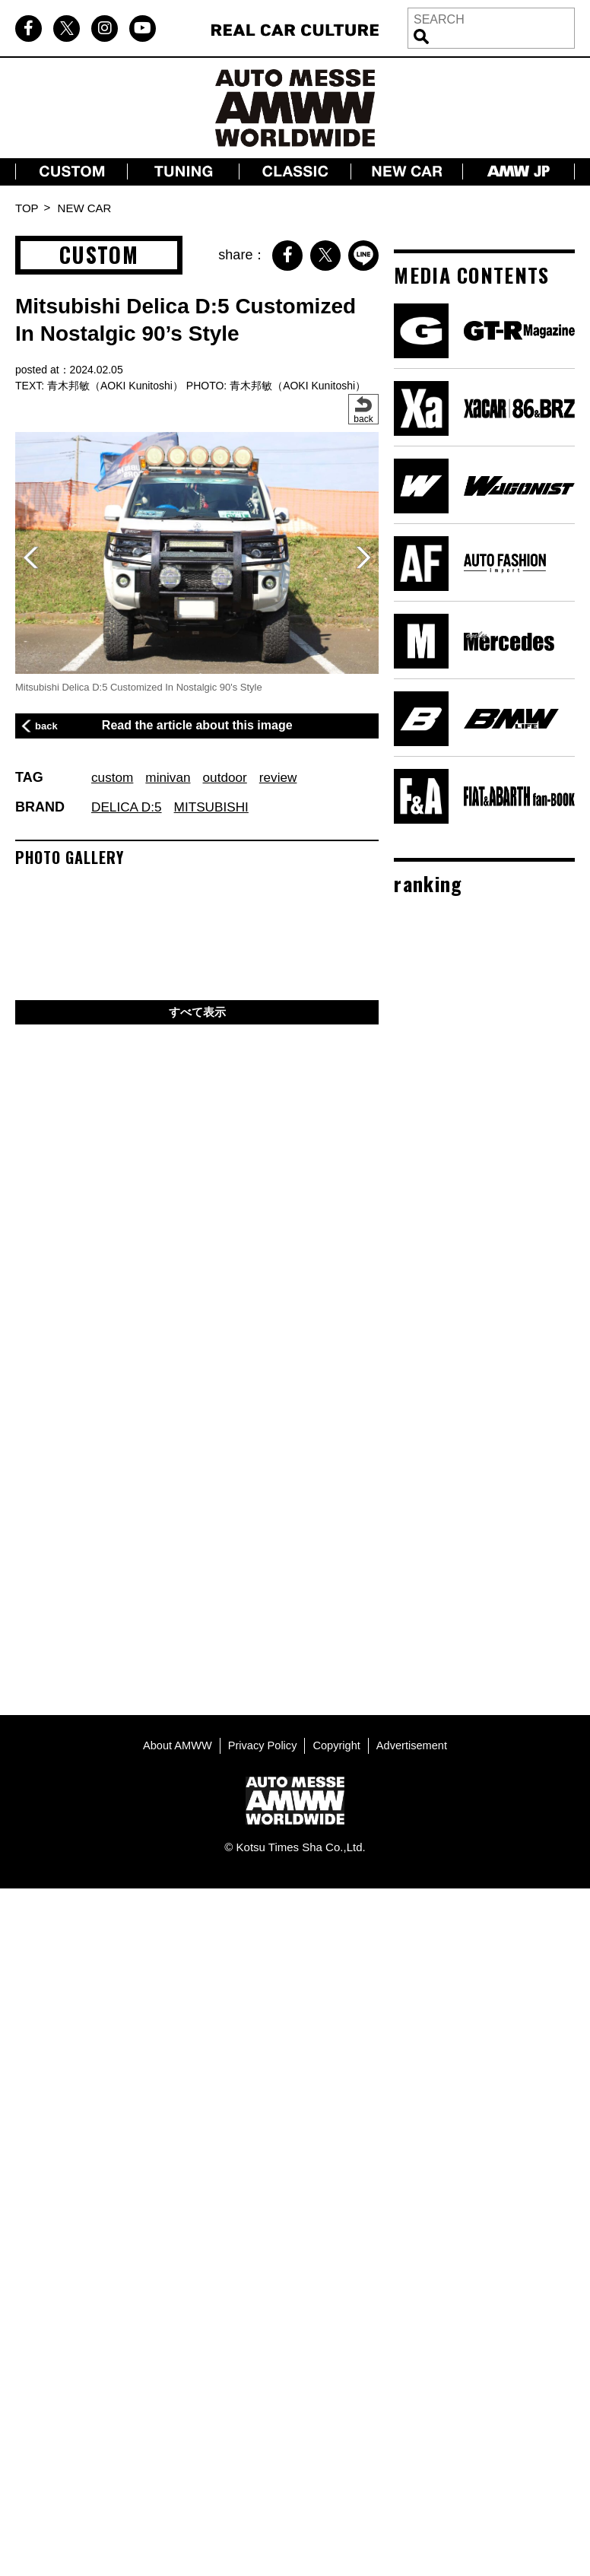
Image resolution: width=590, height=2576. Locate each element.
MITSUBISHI (216, 807)
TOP (27, 208)
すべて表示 (197, 1012)
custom (113, 777)
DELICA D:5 (128, 807)
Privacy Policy (261, 1743)
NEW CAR (85, 208)
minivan (171, 777)
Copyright (337, 1743)
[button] (363, 557)
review (285, 777)
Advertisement (414, 1743)
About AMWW (174, 1743)
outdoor (230, 777)
